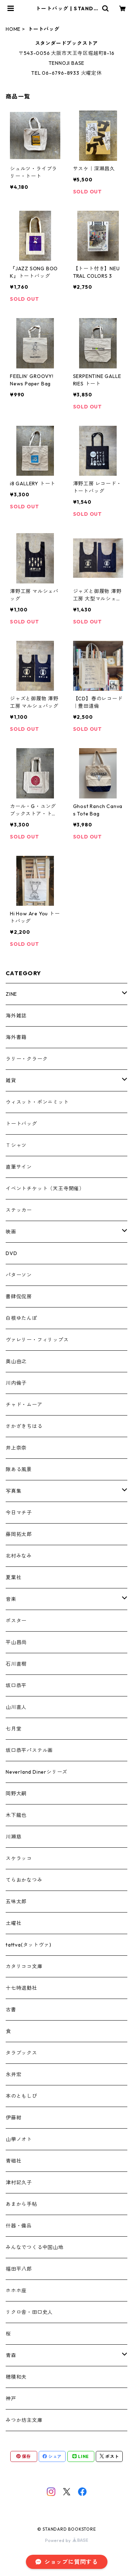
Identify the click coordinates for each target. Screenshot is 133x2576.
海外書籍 (16, 1037)
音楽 (11, 1599)
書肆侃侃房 (19, 1296)
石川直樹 (16, 1664)
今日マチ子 (19, 1512)
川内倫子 (16, 1383)
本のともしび (21, 2096)
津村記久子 (19, 2182)
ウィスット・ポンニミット (37, 1102)
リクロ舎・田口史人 (29, 2312)
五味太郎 (16, 1901)
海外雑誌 (16, 1015)
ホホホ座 (16, 2290)
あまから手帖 (21, 2204)
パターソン (19, 1275)
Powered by (66, 2540)
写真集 (13, 1491)
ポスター (16, 1620)
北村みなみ (19, 1556)
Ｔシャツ (16, 1145)
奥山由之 (16, 1361)
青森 (11, 2355)
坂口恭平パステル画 (29, 1750)
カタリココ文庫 (24, 1966)
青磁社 (13, 2161)
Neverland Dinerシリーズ (36, 1772)
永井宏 (13, 2074)
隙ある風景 (19, 1469)
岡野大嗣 (16, 1793)
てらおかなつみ (24, 1880)
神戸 (11, 2398)
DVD (11, 1253)
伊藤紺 (13, 2117)
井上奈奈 (16, 1448)
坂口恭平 (16, 1685)
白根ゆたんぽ (21, 1318)
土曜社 (13, 1923)
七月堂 (13, 1728)
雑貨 (11, 1080)
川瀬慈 (13, 1837)
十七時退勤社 (21, 1988)
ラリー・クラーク (27, 1059)
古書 (11, 2009)
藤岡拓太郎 (19, 1534)
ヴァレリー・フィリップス (37, 1340)
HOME (13, 29)
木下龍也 (16, 1815)
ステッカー (19, 1210)
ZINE (11, 994)
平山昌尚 (16, 1642)
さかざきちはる (24, 1426)
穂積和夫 (16, 2377)
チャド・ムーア (24, 1404)
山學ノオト (19, 2139)
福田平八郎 (19, 2269)
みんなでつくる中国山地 (34, 2247)
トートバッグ (21, 1123)
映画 (11, 1231)
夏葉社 (13, 1577)
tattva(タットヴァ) (28, 1945)
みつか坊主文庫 (24, 2420)
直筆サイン (19, 1167)
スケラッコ (19, 1858)
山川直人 (16, 1707)
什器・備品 (19, 2225)
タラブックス (21, 2053)
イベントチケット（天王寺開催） (45, 1188)
